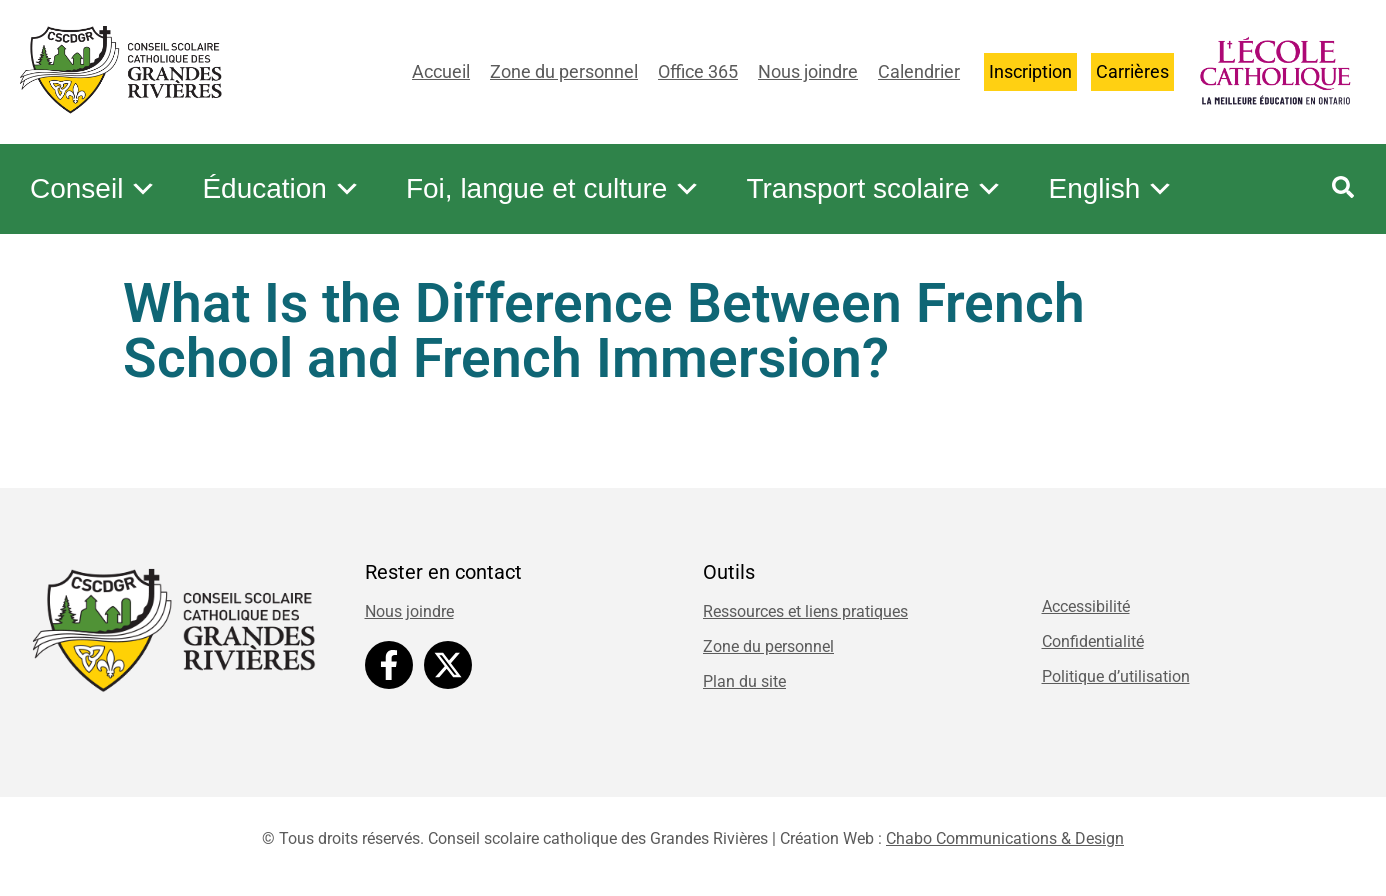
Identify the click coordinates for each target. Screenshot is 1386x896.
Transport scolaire (874, 189)
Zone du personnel (564, 71)
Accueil (441, 71)
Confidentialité (1093, 641)
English (1111, 189)
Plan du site (744, 681)
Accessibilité (1086, 606)
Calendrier (919, 71)
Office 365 (698, 71)
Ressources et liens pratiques (805, 611)
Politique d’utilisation (1116, 676)
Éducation (281, 189)
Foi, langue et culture (554, 189)
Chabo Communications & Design (1005, 838)
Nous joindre (808, 71)
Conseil (93, 189)
